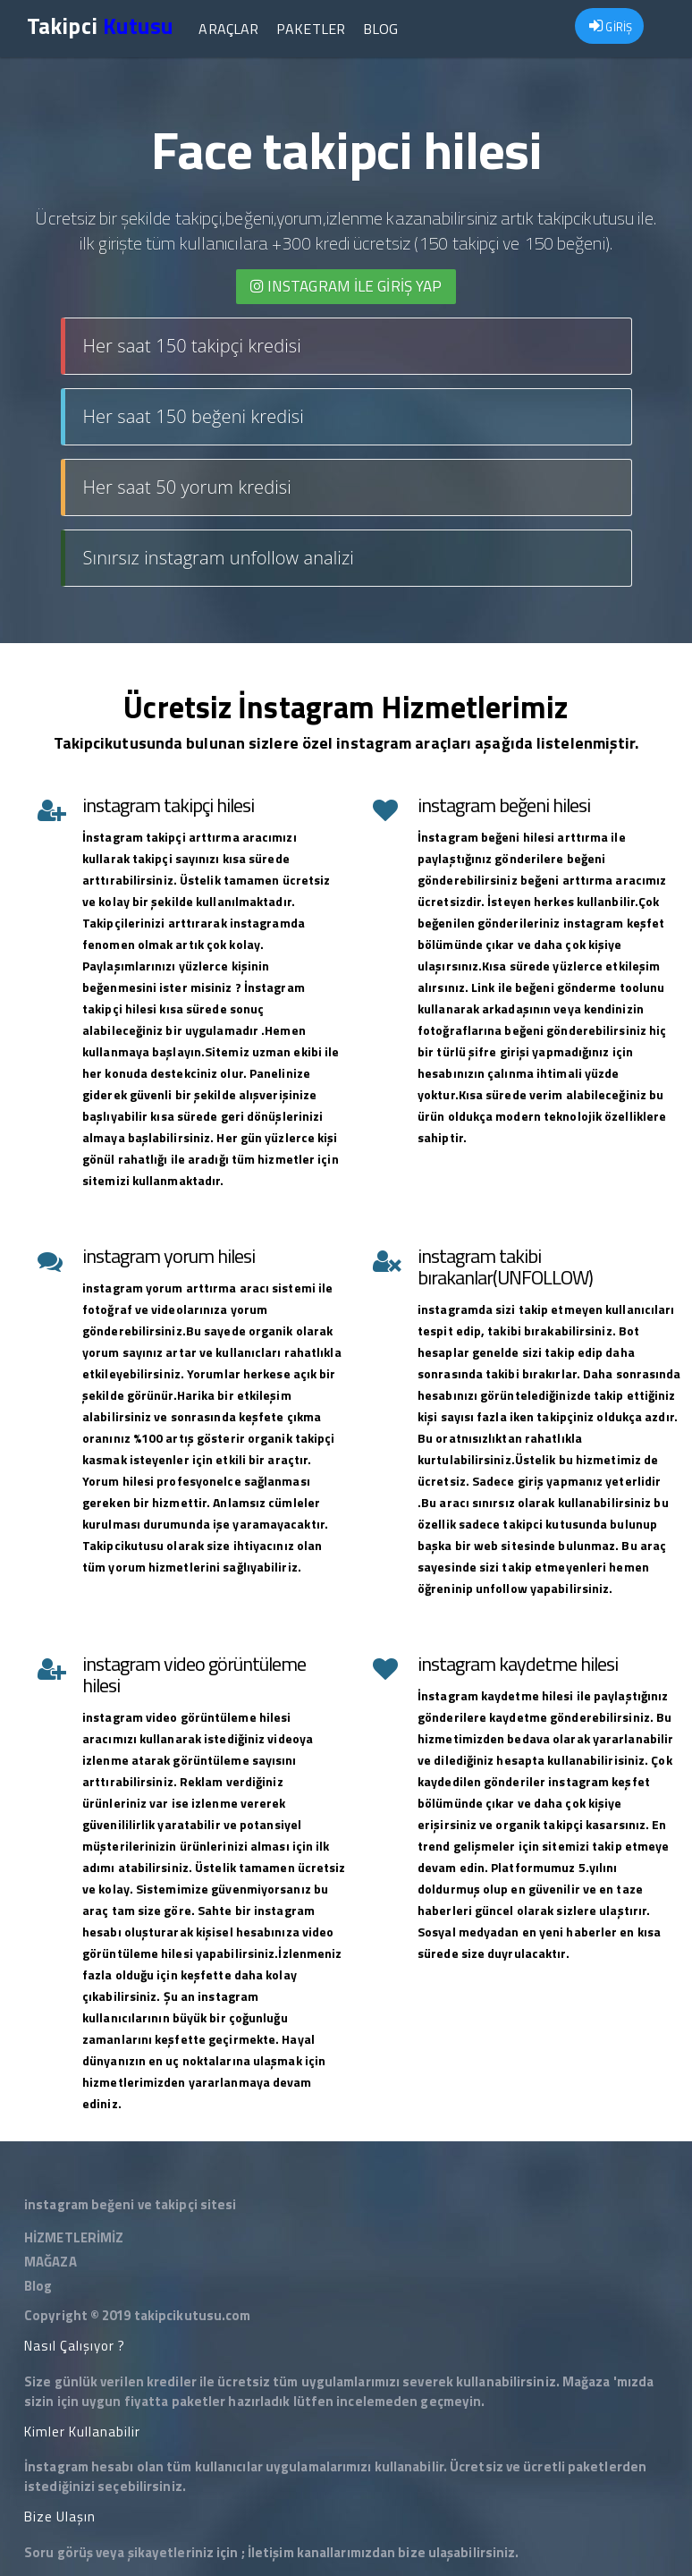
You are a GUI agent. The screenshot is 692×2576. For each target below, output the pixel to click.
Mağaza (586, 2381)
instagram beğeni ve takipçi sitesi (130, 2204)
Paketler (310, 28)
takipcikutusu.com (192, 2315)
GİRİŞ (610, 27)
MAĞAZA (50, 2261)
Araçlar (228, 28)
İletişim (271, 2552)
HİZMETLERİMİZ (73, 2237)
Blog (380, 28)
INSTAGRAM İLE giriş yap (346, 286)
